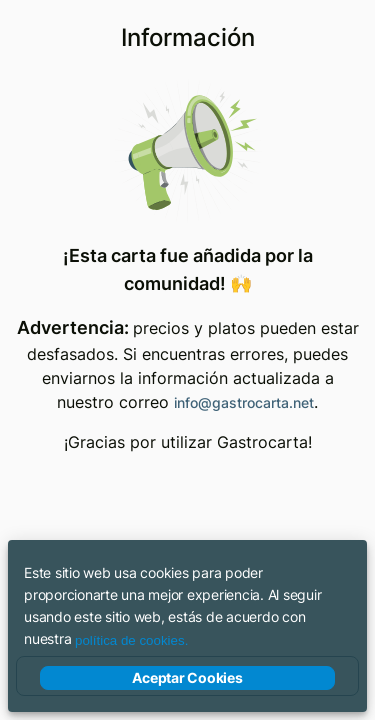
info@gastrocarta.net (244, 402)
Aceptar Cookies (187, 678)
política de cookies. (131, 640)
